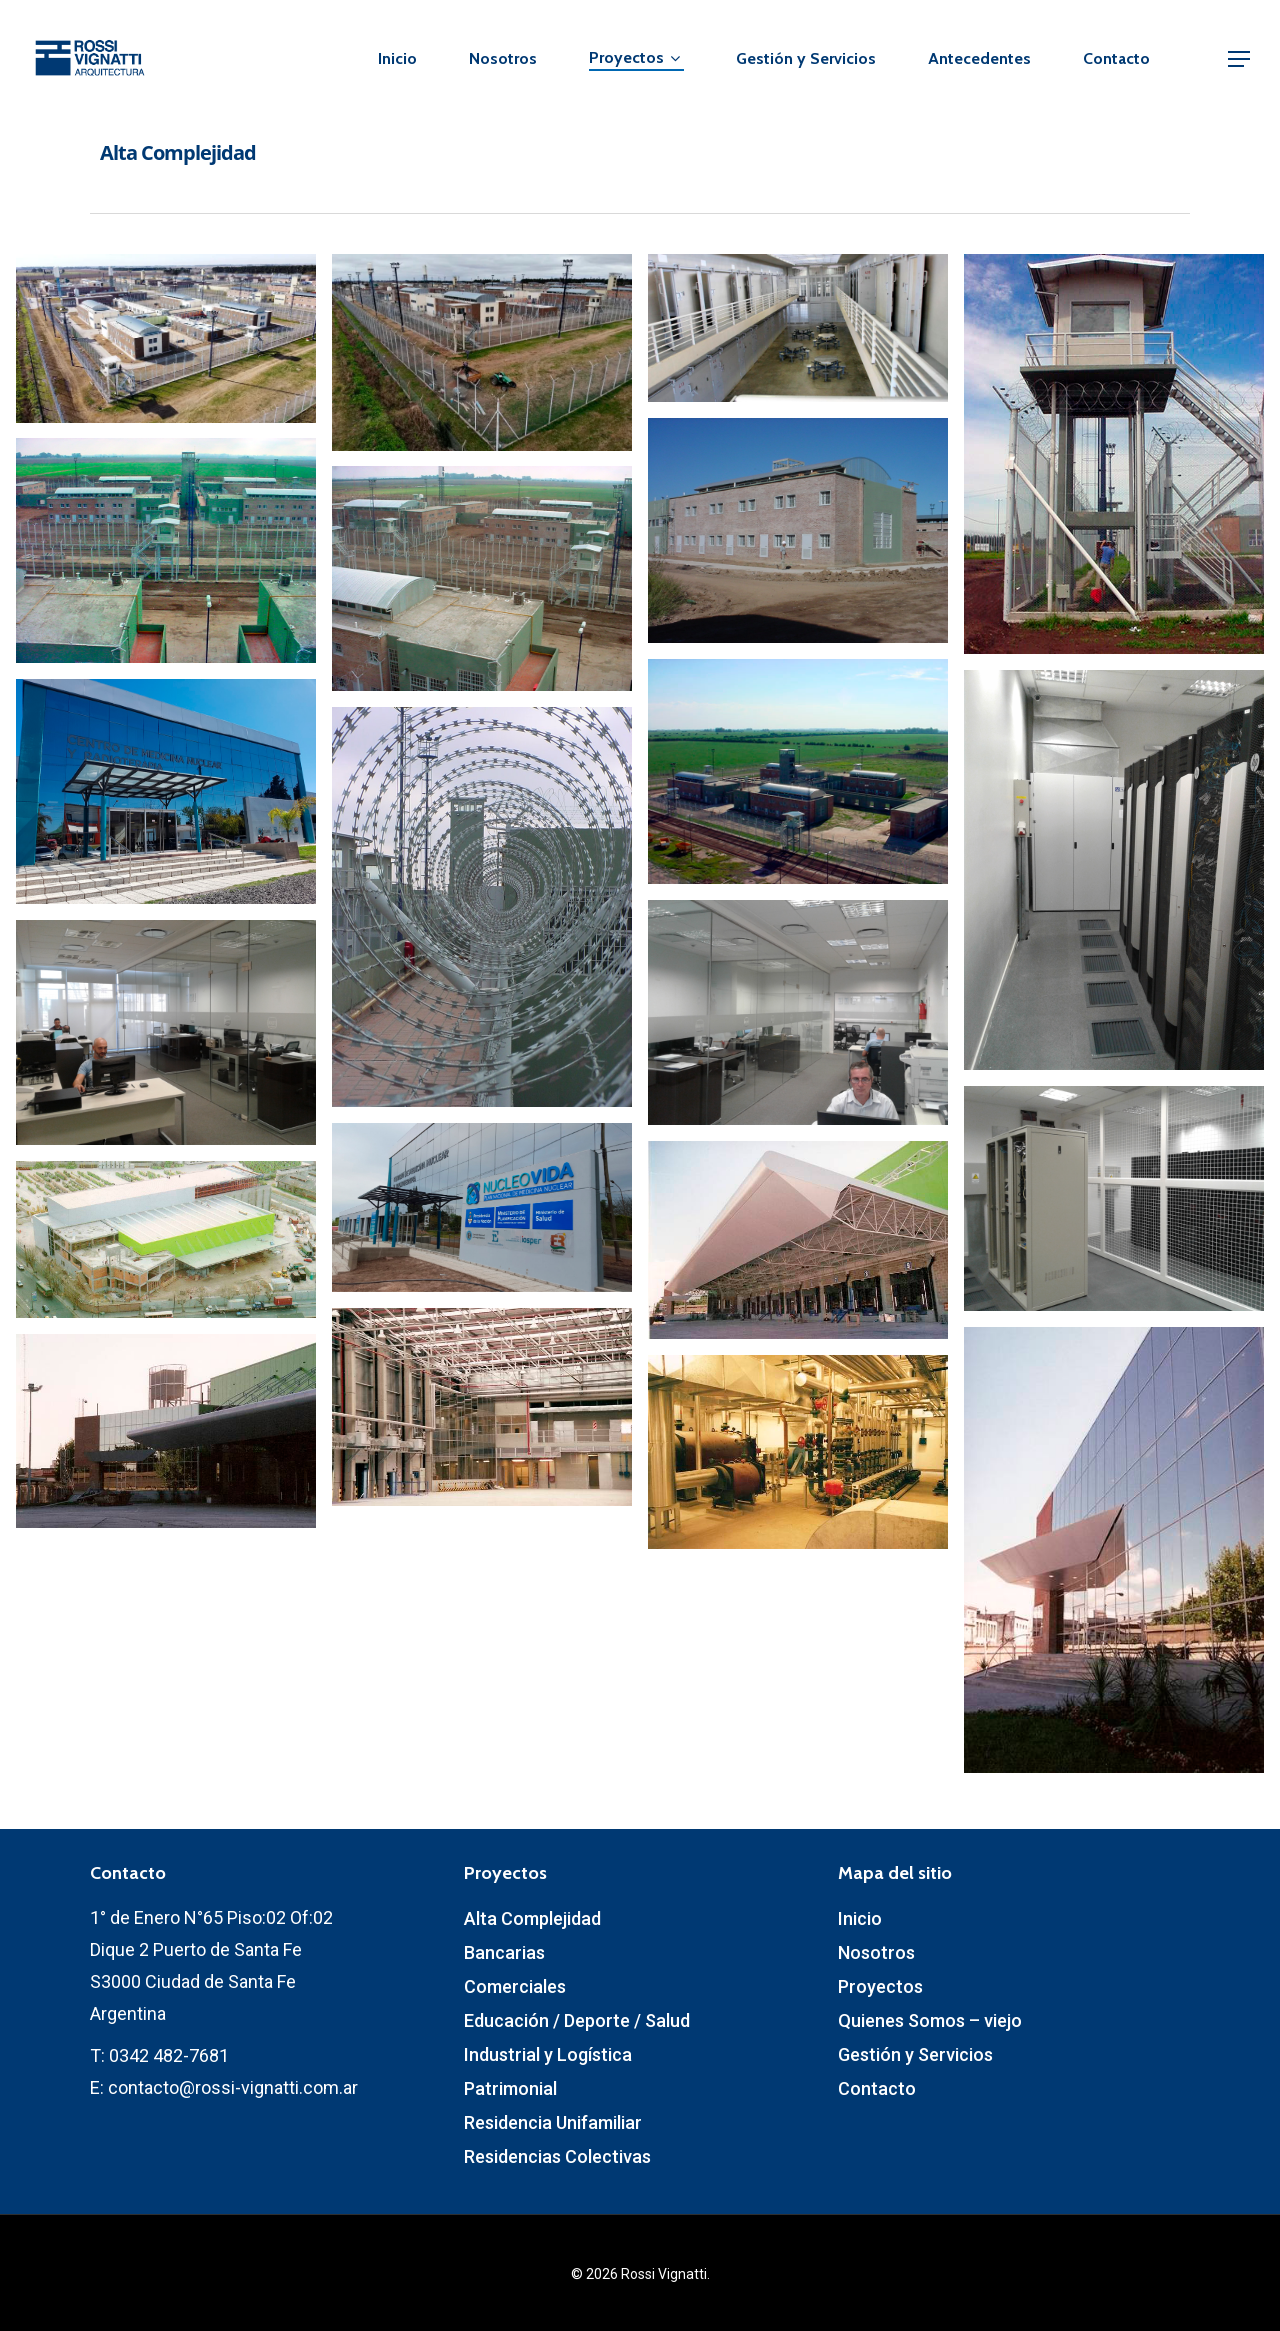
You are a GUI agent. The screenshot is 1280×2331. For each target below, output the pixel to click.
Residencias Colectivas (557, 2156)
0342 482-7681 (169, 2055)
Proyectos (634, 58)
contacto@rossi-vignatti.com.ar (233, 2087)
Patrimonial (510, 2088)
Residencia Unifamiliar (553, 2122)
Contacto (1116, 59)
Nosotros (503, 59)
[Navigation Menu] (1240, 59)
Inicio (397, 59)
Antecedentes (979, 59)
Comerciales (515, 1986)
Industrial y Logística (548, 2054)
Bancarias (504, 1952)
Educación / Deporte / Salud (577, 2020)
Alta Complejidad (532, 1918)
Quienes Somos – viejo (930, 2020)
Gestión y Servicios (806, 59)
